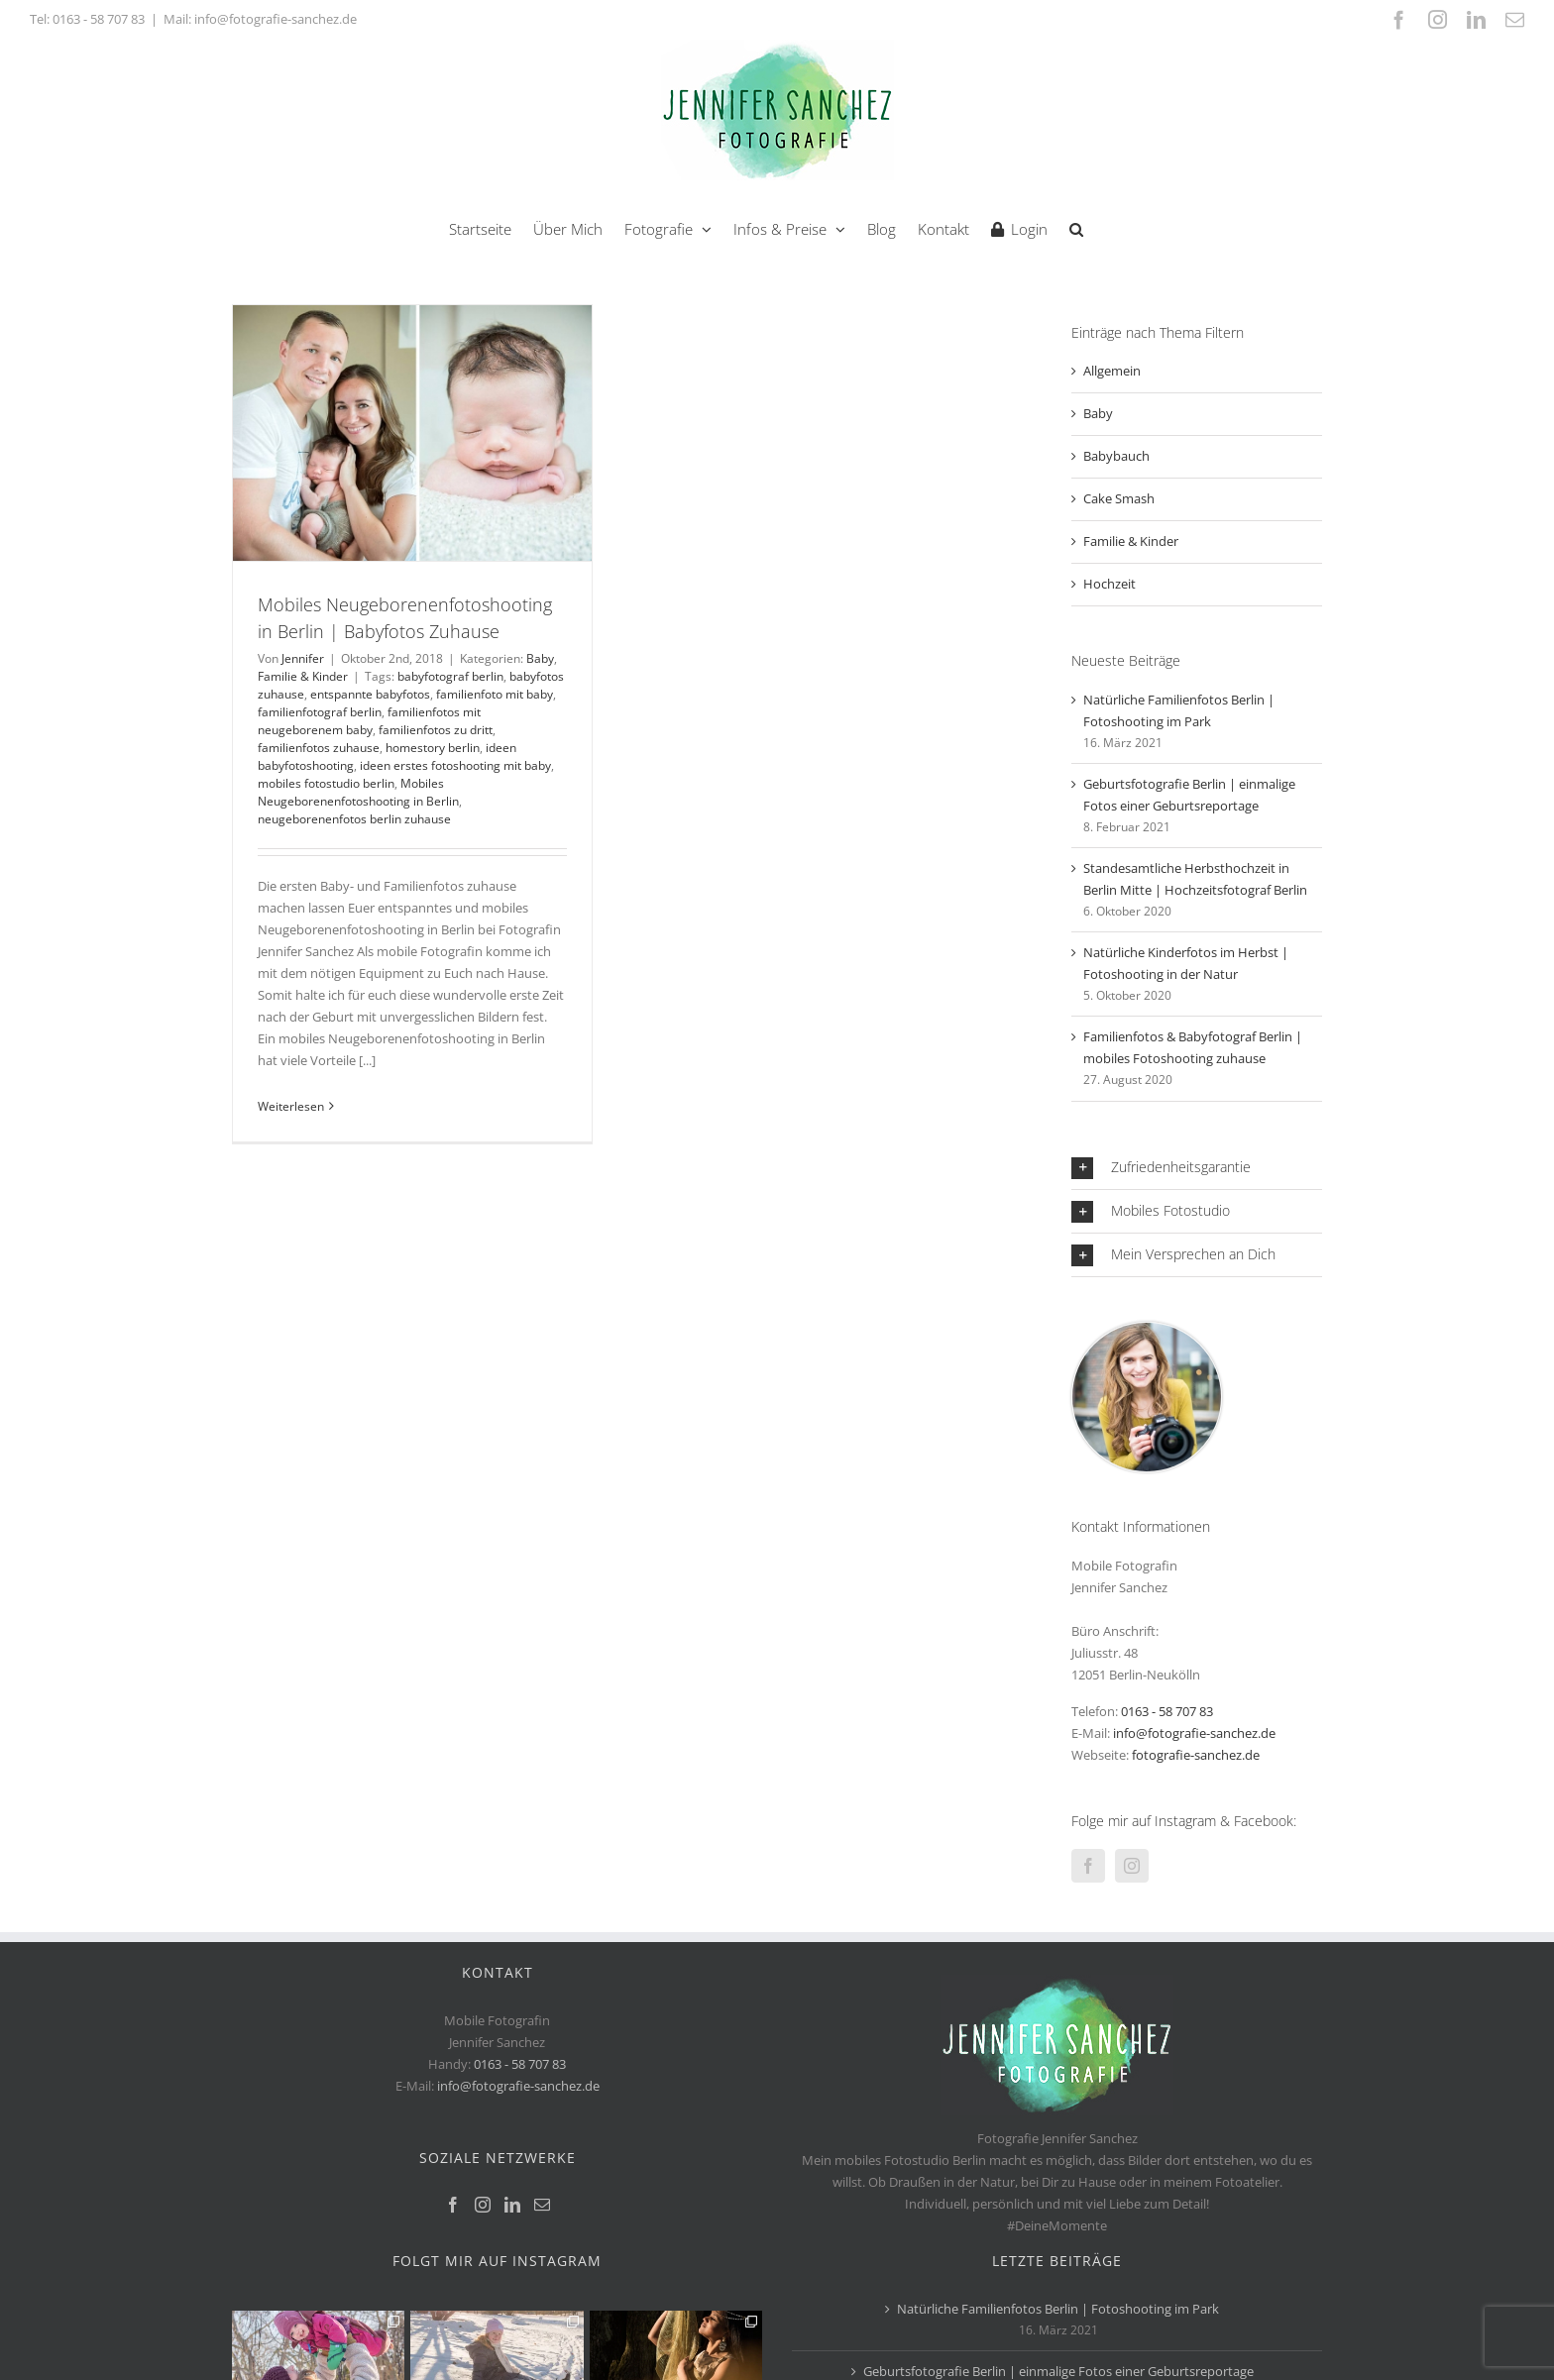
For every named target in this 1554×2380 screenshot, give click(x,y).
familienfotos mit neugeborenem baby (369, 720)
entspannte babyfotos (370, 694)
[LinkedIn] (512, 2205)
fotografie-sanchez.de (1196, 1755)
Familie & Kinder (303, 676)
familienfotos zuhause (319, 747)
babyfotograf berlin (450, 676)
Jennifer (302, 658)
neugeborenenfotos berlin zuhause (354, 819)
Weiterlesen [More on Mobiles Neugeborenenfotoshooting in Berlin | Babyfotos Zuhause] (291, 1106)
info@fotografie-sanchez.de (1194, 1733)
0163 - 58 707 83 (99, 19)
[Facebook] (1088, 1866)
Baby (540, 658)
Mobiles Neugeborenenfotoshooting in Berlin (358, 792)
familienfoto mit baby (494, 694)
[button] (1076, 227)
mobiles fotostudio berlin (326, 783)
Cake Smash (1119, 498)
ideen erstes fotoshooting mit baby (455, 765)
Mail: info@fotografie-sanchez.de (260, 19)
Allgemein (1112, 370)
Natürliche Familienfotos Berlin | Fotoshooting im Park (1058, 2309)
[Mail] (542, 2205)
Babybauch (1116, 456)
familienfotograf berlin (320, 711)
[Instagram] (1132, 1866)
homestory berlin (433, 747)
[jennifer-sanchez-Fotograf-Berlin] (1146, 1329)
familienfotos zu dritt (436, 729)
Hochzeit (1109, 584)
